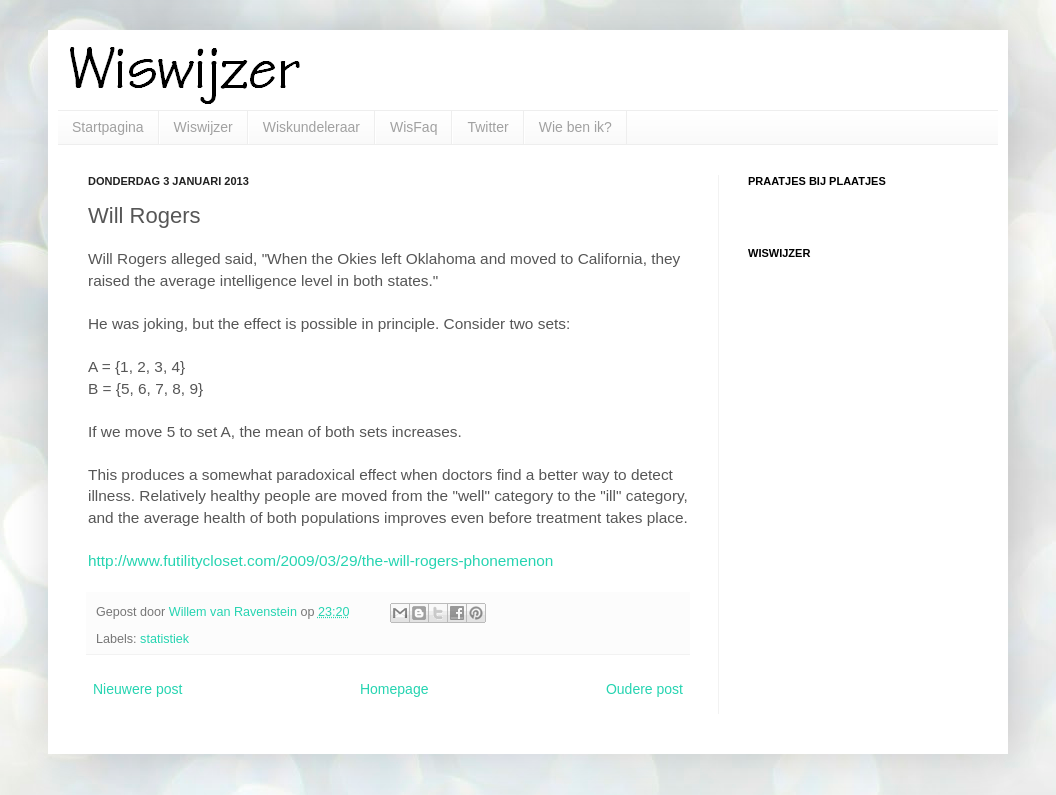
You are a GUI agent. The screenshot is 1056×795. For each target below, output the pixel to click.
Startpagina (108, 127)
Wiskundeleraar (311, 127)
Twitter (487, 127)
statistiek (164, 639)
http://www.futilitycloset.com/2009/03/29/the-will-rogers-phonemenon (320, 560)
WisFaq (413, 127)
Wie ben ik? (575, 127)
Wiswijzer (203, 127)
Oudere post (644, 689)
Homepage (394, 689)
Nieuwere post (138, 689)
